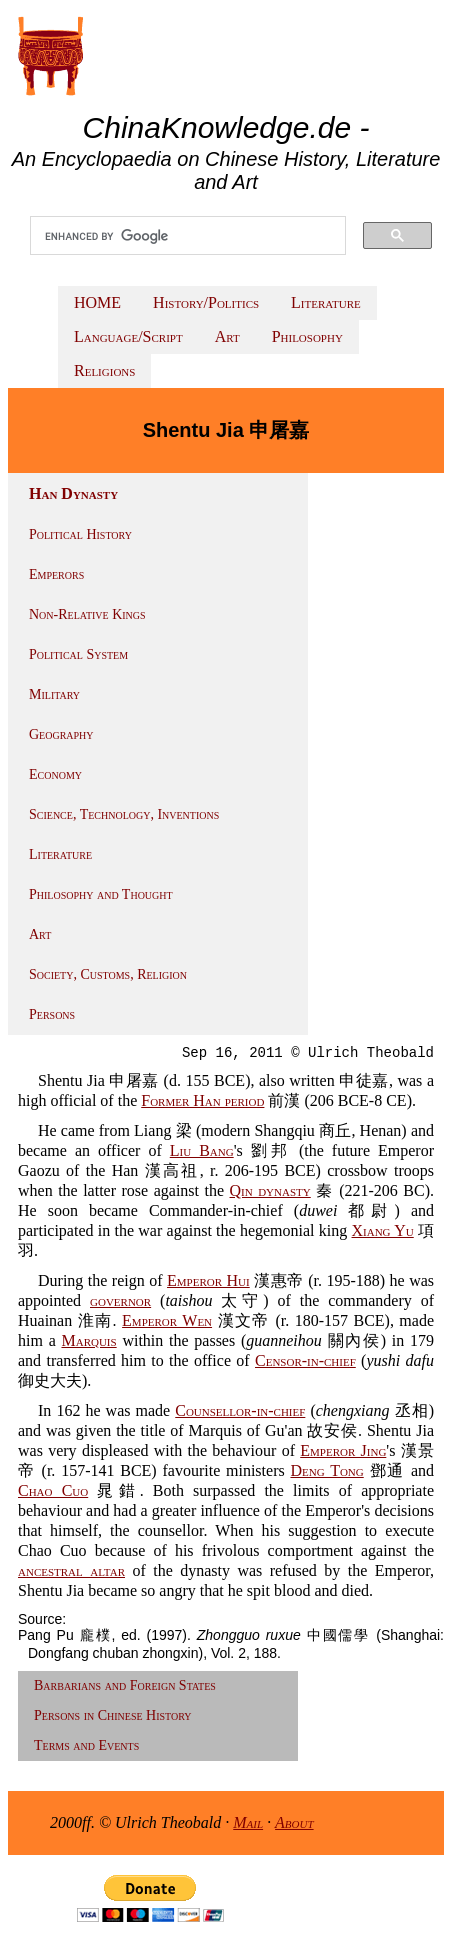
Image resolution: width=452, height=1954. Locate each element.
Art (227, 336)
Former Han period (202, 1100)
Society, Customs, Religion (108, 974)
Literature (326, 302)
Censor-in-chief (305, 1360)
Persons (52, 1014)
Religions (104, 370)
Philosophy (307, 336)
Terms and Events (86, 1745)
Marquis (88, 1340)
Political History (80, 534)
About (294, 1822)
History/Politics (206, 302)
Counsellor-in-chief (240, 1410)
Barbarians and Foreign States (125, 1685)
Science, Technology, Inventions (124, 814)
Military (54, 694)
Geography (61, 734)
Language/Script (128, 336)
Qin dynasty (270, 1190)
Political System (78, 654)
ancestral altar (71, 1570)
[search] (188, 236)
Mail (248, 1822)
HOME (97, 302)
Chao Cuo (53, 1490)
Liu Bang (202, 1150)
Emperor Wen (167, 1320)
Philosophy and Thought (101, 894)
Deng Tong (326, 1470)
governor (120, 1300)
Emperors (56, 574)
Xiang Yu (383, 1230)
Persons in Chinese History (113, 1715)
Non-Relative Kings (87, 614)
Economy (55, 774)
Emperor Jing (343, 1450)
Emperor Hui (208, 1280)
